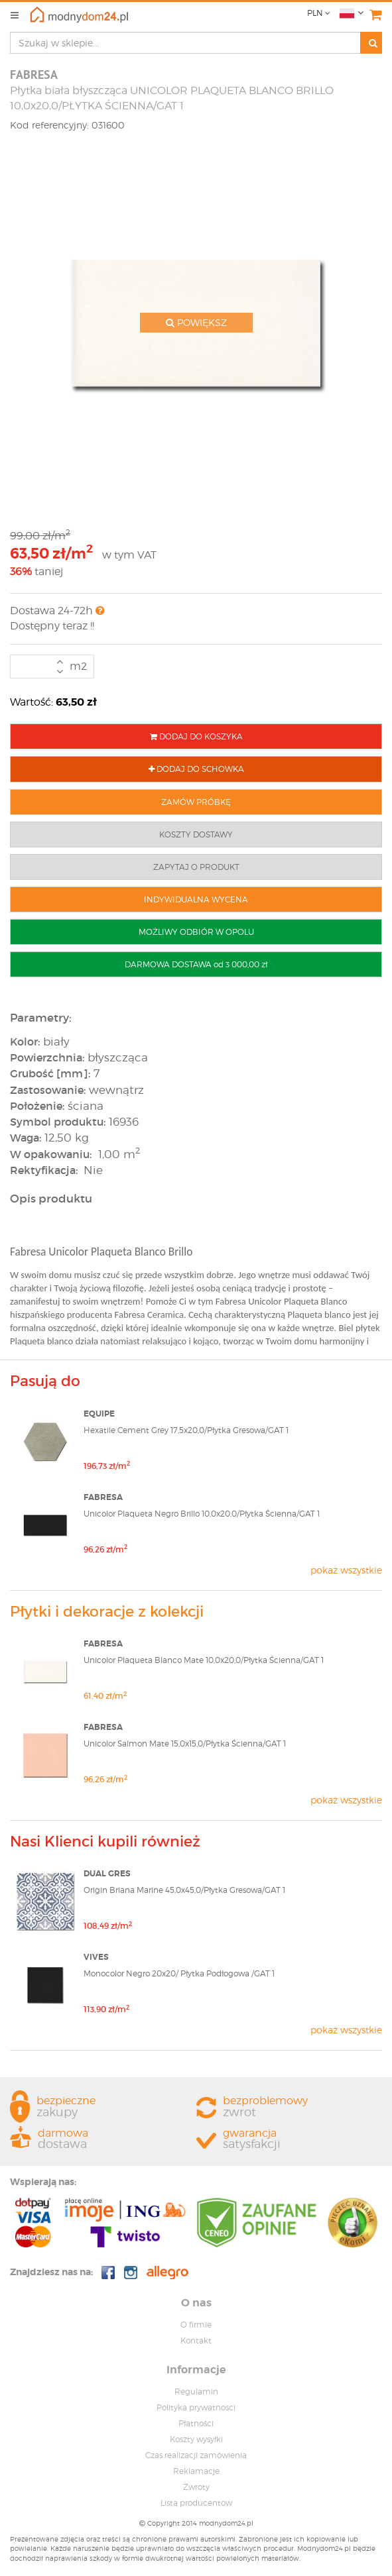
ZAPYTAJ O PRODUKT (196, 867)
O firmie (196, 2325)
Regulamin (196, 2391)
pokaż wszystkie (346, 1570)
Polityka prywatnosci (196, 2407)
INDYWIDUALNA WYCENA (196, 899)
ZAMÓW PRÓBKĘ (196, 802)
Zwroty (196, 2487)
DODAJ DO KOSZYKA (196, 736)
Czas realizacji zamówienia (196, 2455)
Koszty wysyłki (196, 2439)
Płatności (196, 2423)
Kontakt (196, 2340)
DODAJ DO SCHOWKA (196, 769)
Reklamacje (196, 2471)
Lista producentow (196, 2503)
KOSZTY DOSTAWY (196, 834)
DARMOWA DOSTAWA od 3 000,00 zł (196, 964)
